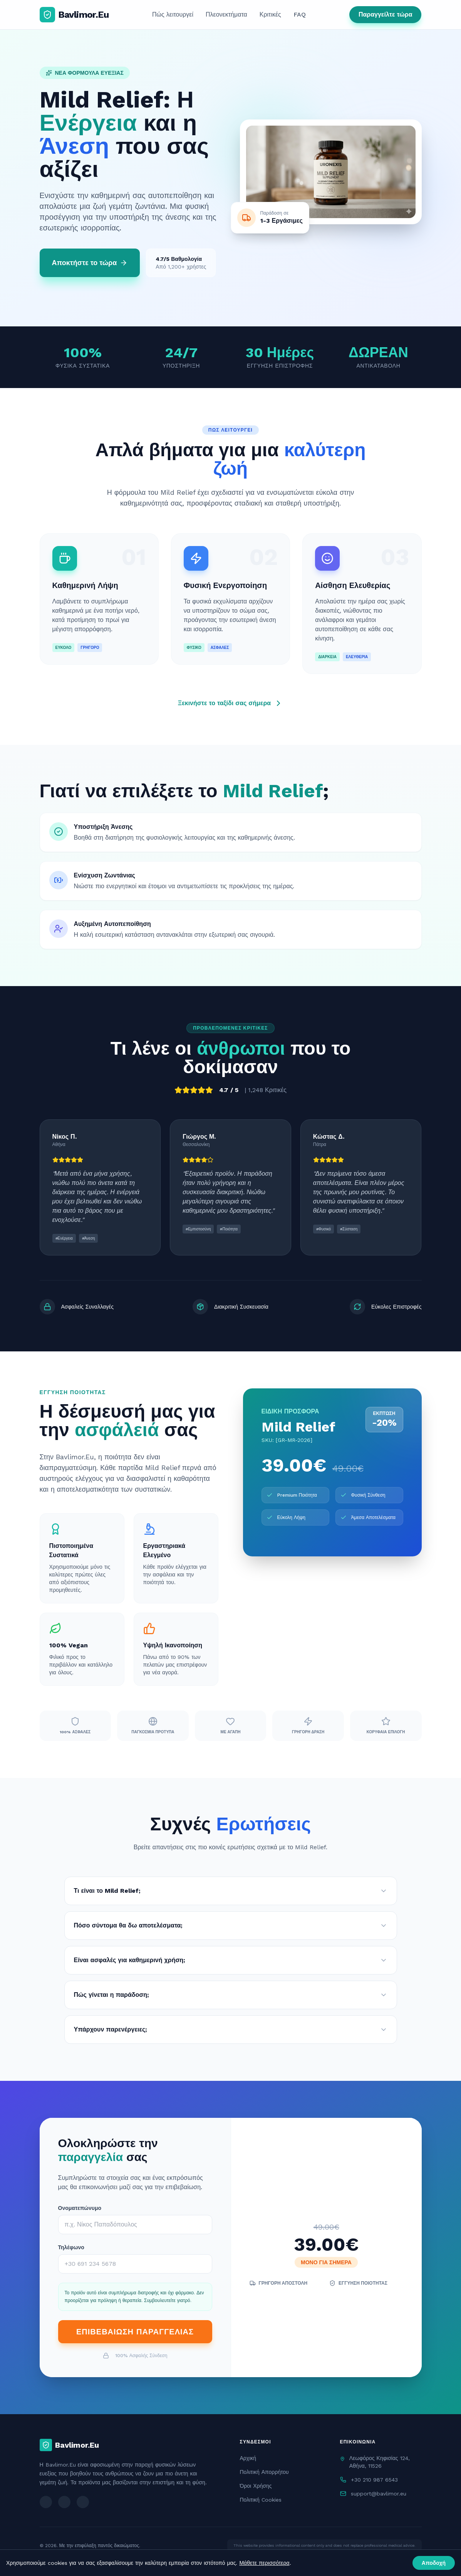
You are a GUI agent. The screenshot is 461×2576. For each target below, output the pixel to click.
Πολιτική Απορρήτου (264, 2472)
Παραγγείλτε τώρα (385, 14)
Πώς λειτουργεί (172, 14)
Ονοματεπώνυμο (80, 2208)
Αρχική (248, 2458)
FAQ (299, 14)
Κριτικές (270, 14)
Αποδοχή (434, 2563)
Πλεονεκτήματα (226, 14)
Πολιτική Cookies (261, 2500)
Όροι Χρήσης (256, 2486)
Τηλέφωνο (71, 2247)
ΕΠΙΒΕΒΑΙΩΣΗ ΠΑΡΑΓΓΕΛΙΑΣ (135, 2331)
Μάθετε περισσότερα (264, 2563)
